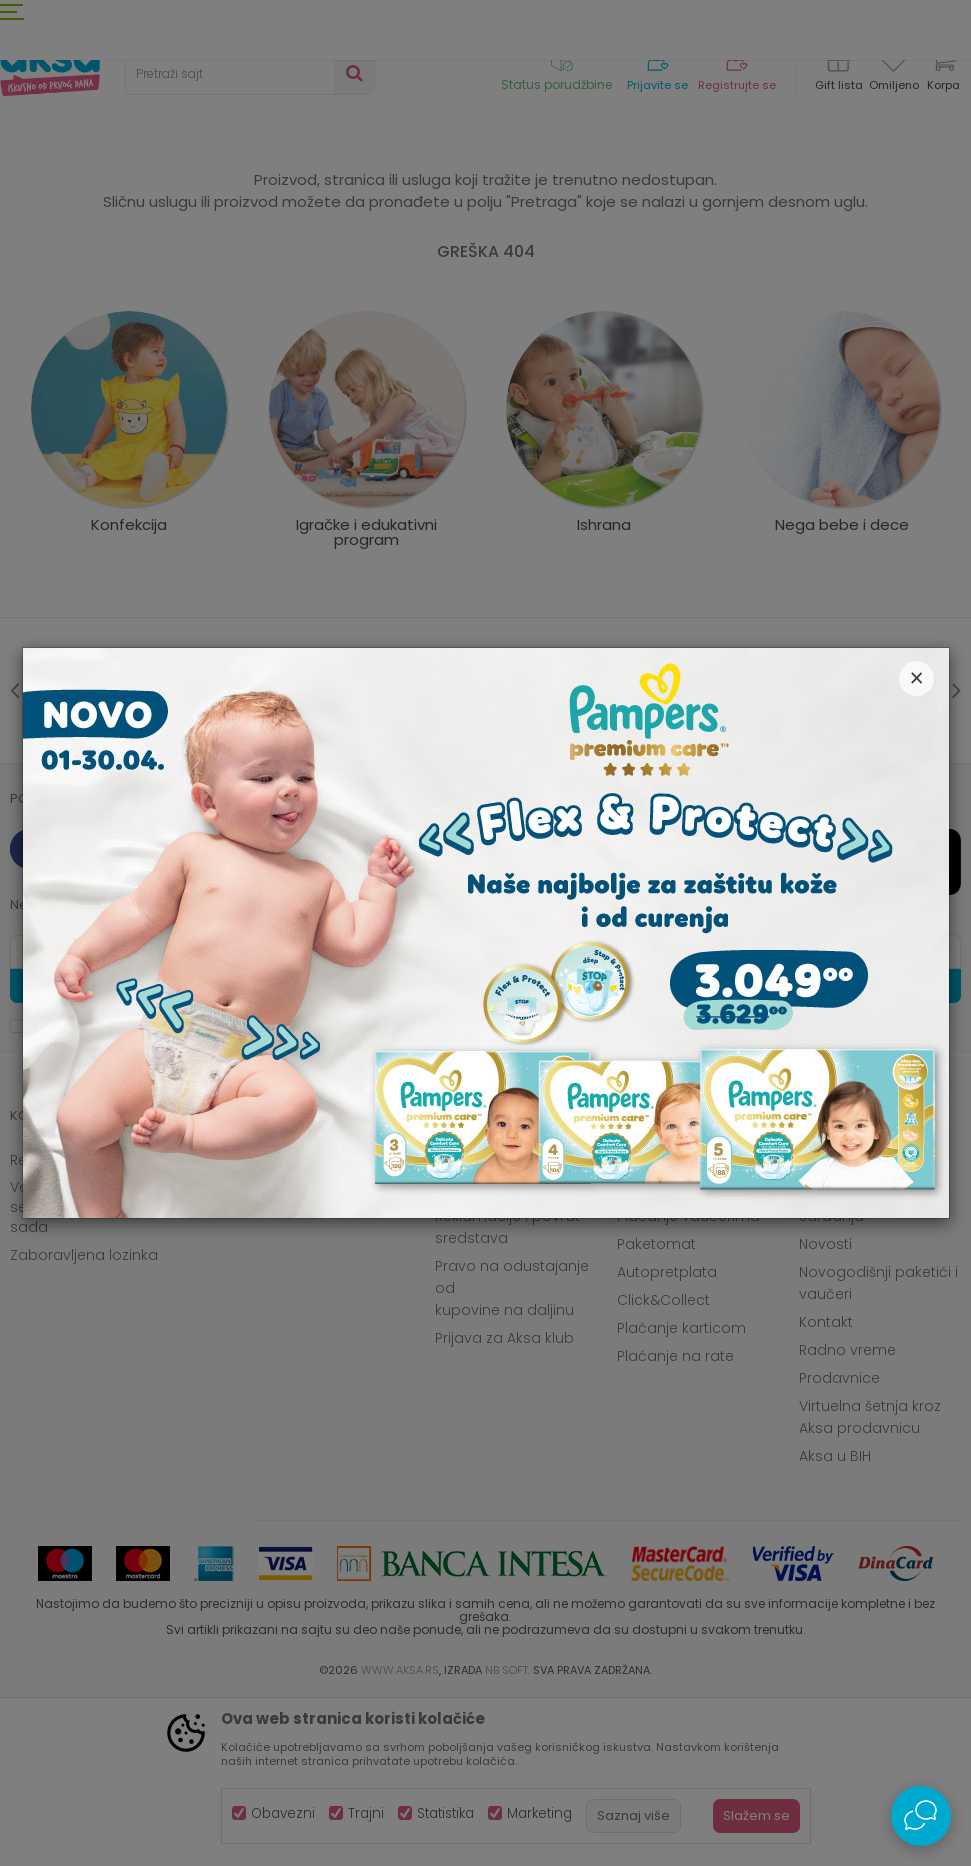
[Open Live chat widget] (921, 1816)
